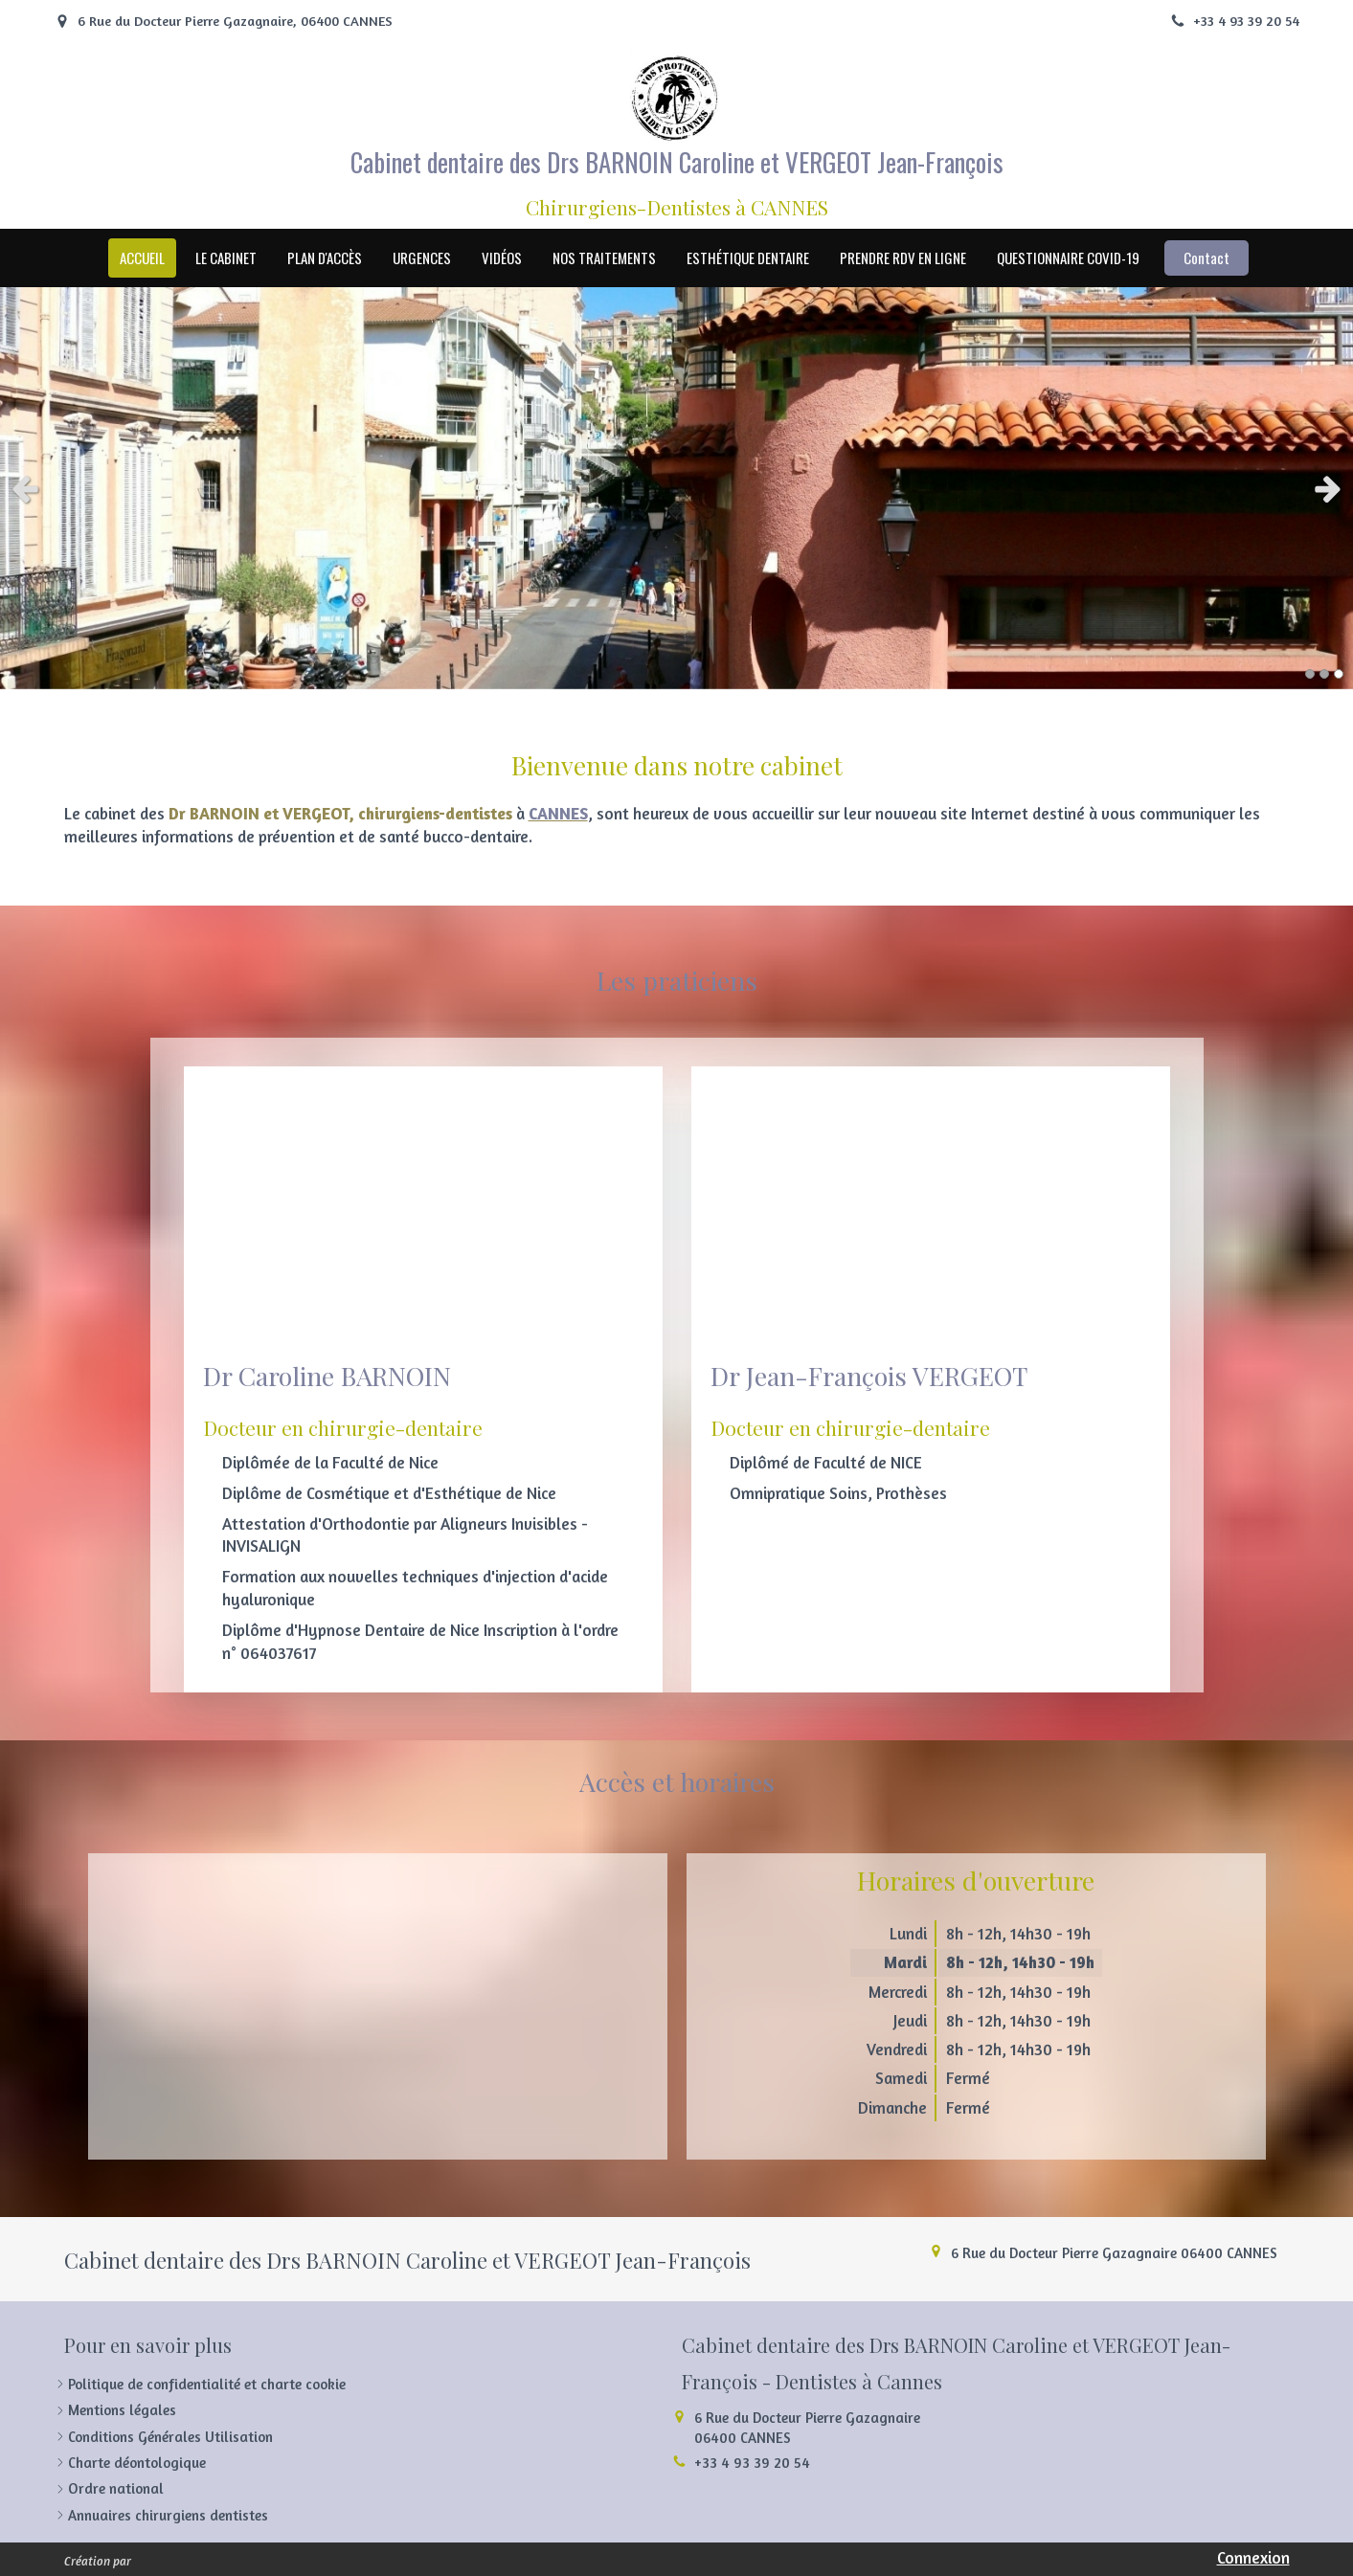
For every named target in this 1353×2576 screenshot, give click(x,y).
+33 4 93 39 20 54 (752, 2462)
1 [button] (1310, 674)
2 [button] (1324, 674)
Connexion (1253, 2557)
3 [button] (1338, 674)
